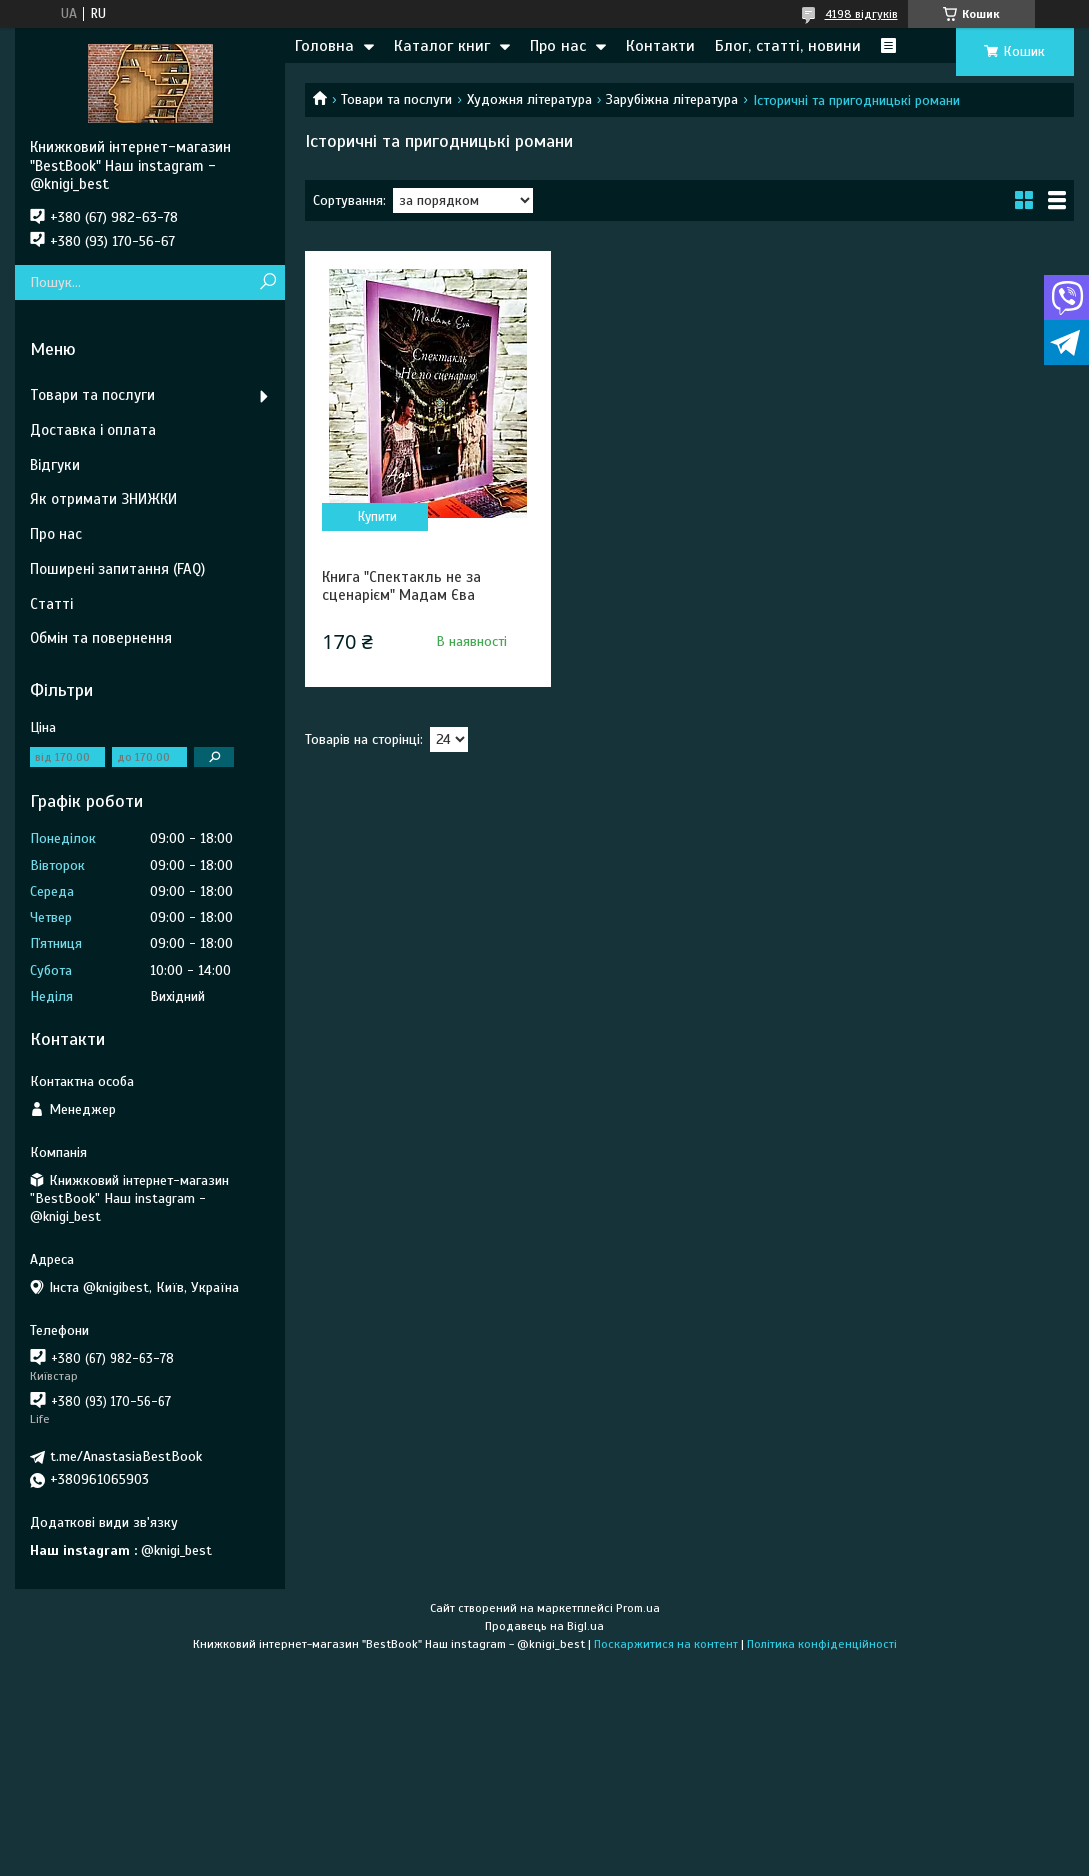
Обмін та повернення (101, 638)
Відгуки (55, 465)
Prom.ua (638, 1608)
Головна (324, 46)
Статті (51, 604)
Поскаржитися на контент (666, 1644)
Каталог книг (442, 46)
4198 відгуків (861, 14)
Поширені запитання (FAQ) (117, 569)
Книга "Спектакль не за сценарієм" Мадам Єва (401, 586)
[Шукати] (267, 282)
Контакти (660, 46)
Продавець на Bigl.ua (544, 1626)
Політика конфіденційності (822, 1644)
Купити (377, 517)
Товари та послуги (396, 99)
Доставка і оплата (93, 430)
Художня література (529, 99)
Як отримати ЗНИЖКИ (103, 499)
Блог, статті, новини (788, 46)
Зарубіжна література (672, 99)
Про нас (558, 46)
